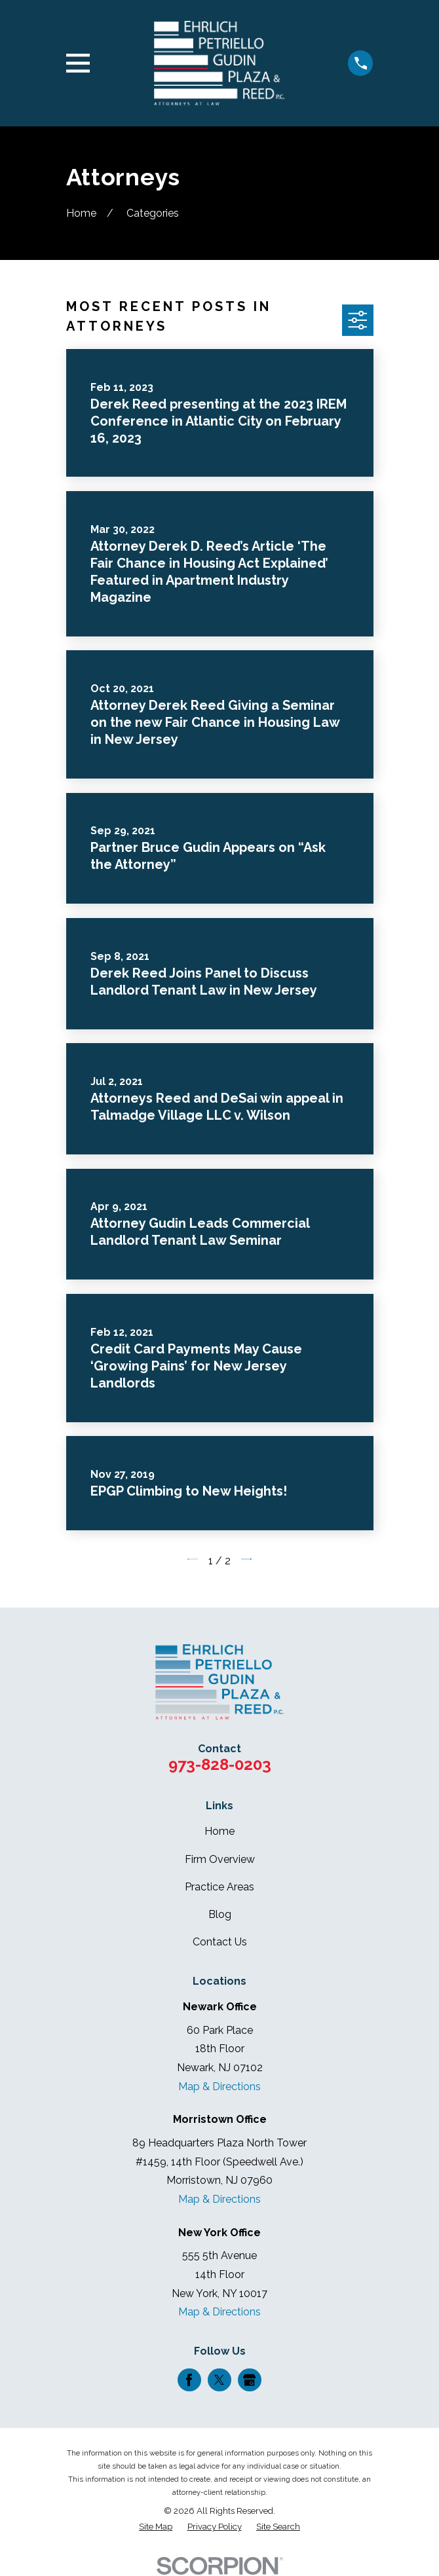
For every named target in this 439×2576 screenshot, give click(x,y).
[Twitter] (219, 2380)
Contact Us (220, 1942)
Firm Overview (220, 1859)
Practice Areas (219, 1887)
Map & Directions (219, 2086)
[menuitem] (155, 2527)
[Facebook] (189, 2380)
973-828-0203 (219, 1764)
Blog (219, 1914)
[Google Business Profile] (249, 2380)
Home (219, 1831)
